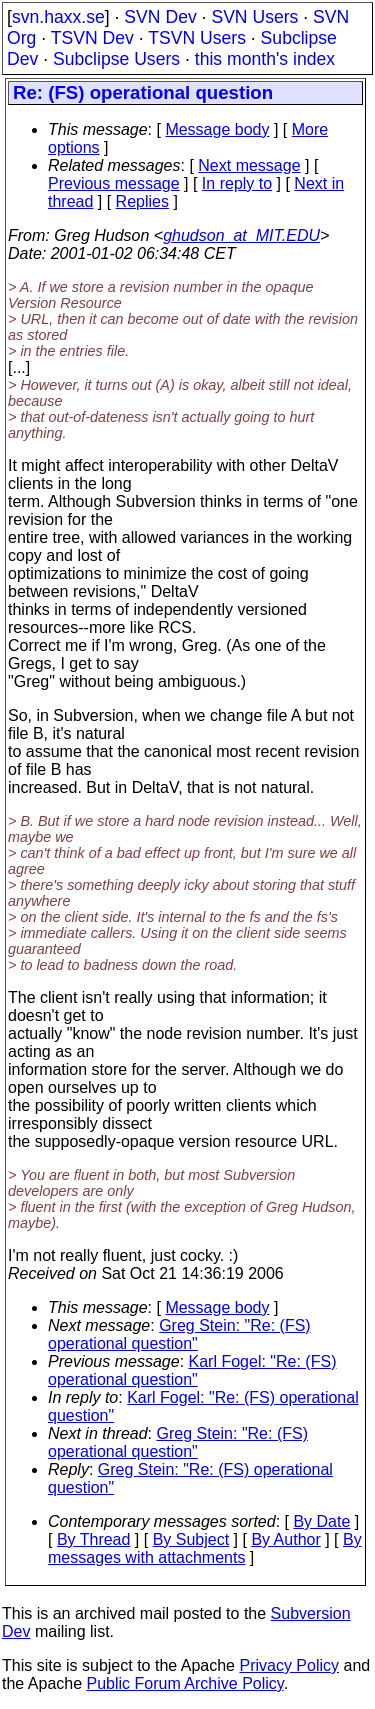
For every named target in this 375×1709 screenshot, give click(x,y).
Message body (217, 129)
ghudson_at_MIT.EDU (241, 235)
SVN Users (254, 17)
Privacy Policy (289, 1665)
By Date (321, 1521)
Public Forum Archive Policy (185, 1683)
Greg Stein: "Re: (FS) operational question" (179, 1334)
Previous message (114, 183)
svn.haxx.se (58, 17)
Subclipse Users (116, 59)
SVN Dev (160, 17)
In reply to (237, 183)
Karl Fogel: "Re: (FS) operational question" (192, 1370)
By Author (285, 1539)
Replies (142, 201)
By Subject (191, 1539)
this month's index (265, 59)
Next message (249, 165)
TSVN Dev (92, 38)
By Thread (94, 1539)
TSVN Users (197, 38)
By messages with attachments (205, 1548)
